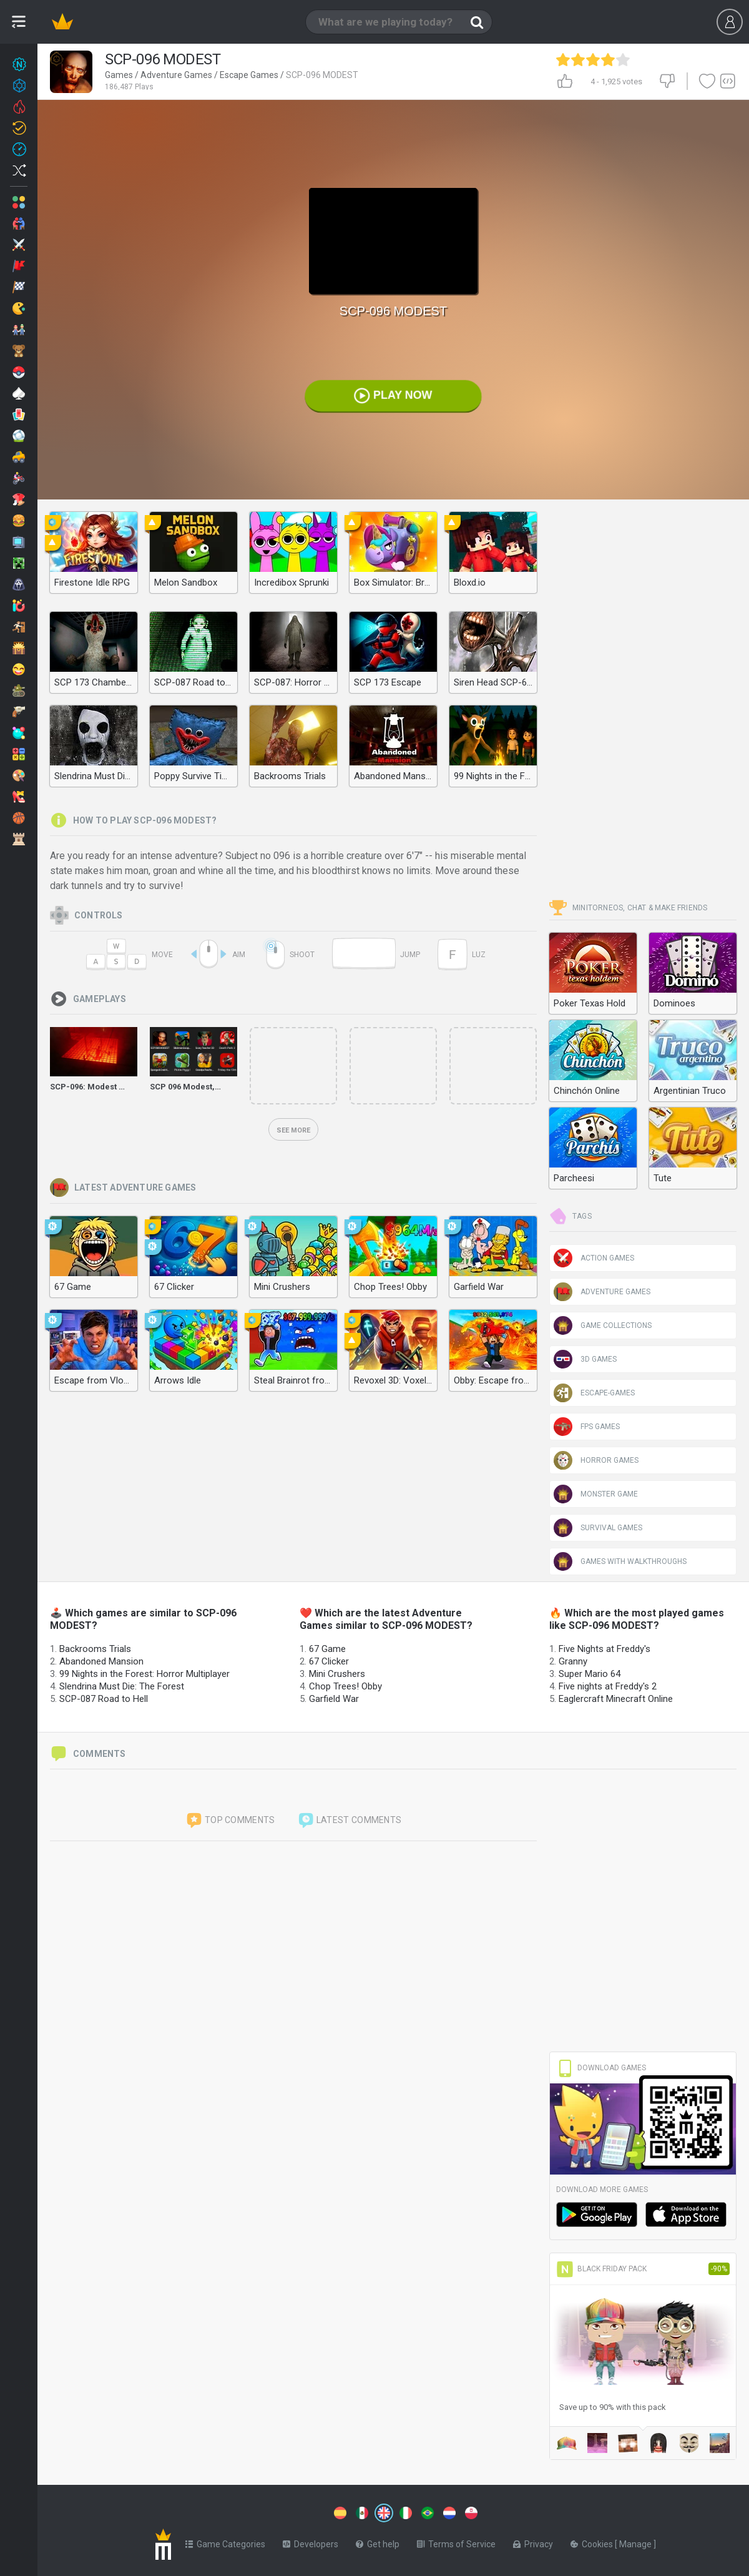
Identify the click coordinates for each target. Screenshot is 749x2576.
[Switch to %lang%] (340, 2513)
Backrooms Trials (95, 1648)
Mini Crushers (337, 1673)
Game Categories (225, 2544)
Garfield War (334, 1698)
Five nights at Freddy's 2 (608, 1686)
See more (293, 1130)
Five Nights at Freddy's (604, 1648)
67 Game (327, 1648)
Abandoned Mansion (101, 1661)
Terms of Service (456, 2544)
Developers (310, 2544)
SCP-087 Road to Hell (103, 1698)
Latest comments (349, 1820)
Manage (636, 2544)
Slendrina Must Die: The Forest (121, 1686)
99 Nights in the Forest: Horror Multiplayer (144, 1673)
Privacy (533, 2544)
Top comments (230, 1820)
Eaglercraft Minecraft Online (616, 1698)
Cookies (592, 2544)
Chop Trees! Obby (345, 1686)
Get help (377, 2544)
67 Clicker (329, 1661)
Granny (573, 1661)
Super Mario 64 (589, 1673)
